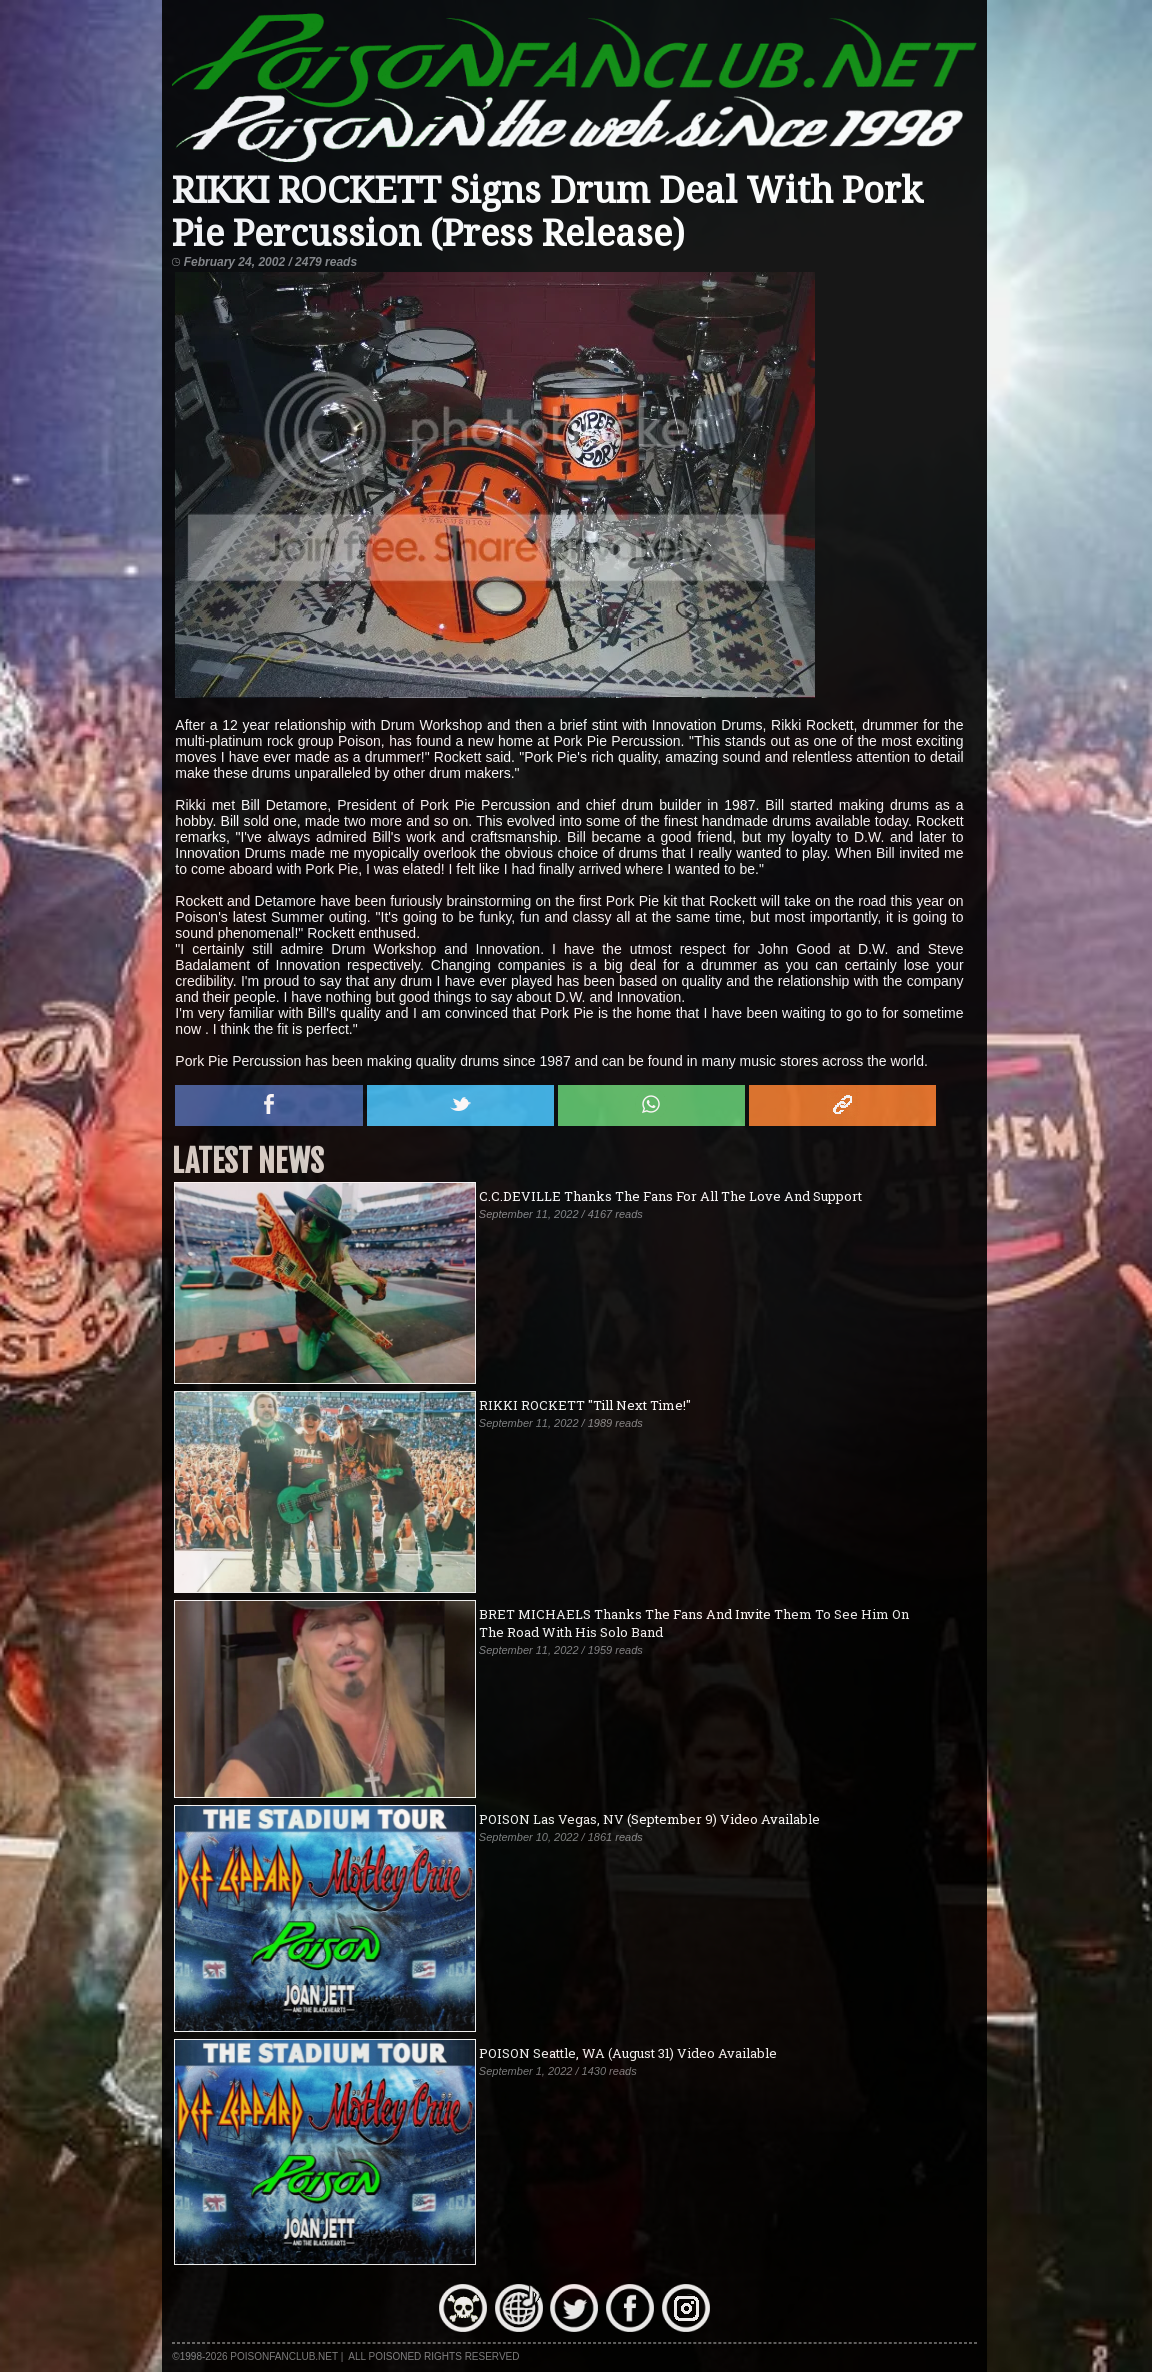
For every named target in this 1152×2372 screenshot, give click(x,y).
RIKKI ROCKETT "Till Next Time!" (585, 1405)
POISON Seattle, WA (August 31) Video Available (628, 2053)
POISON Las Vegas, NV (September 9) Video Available (649, 1819)
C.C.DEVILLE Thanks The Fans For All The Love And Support (670, 1196)
